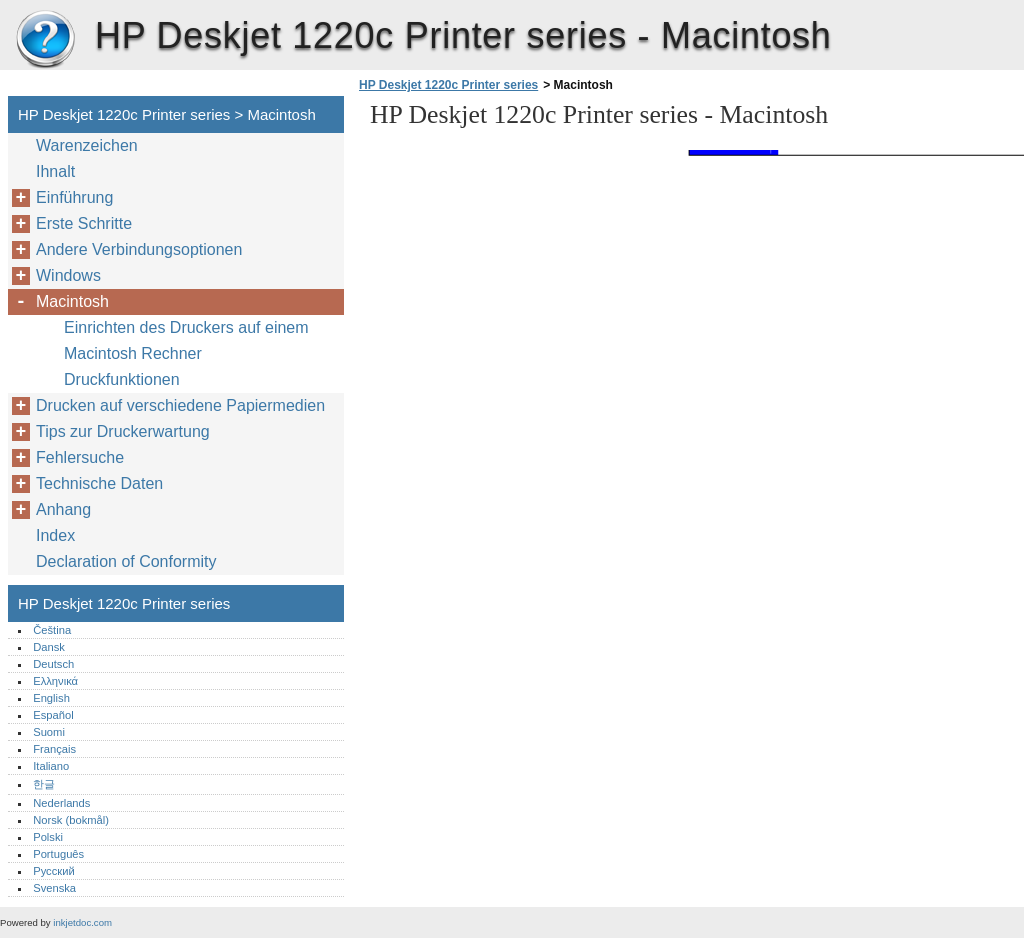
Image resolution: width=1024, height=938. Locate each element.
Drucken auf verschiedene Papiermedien (180, 405)
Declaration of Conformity (126, 561)
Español (53, 715)
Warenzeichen (87, 145)
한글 (44, 784)
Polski (48, 837)
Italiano (51, 766)
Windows (68, 275)
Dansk (49, 647)
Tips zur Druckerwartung (123, 431)
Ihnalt (55, 171)
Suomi (49, 732)
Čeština (52, 630)
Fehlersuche (80, 457)
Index (55, 535)
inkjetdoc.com (82, 922)
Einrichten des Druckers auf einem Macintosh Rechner (186, 340)
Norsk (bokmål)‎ (71, 820)
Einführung (74, 197)
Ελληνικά (55, 681)
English (51, 698)
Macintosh (72, 301)
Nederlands (61, 803)
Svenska (54, 888)
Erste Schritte (84, 223)
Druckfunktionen (122, 379)
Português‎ (58, 854)
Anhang (63, 509)
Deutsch (53, 664)
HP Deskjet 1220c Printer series (45, 40)
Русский (54, 871)
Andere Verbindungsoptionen (139, 249)
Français (54, 749)
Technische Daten (99, 483)
